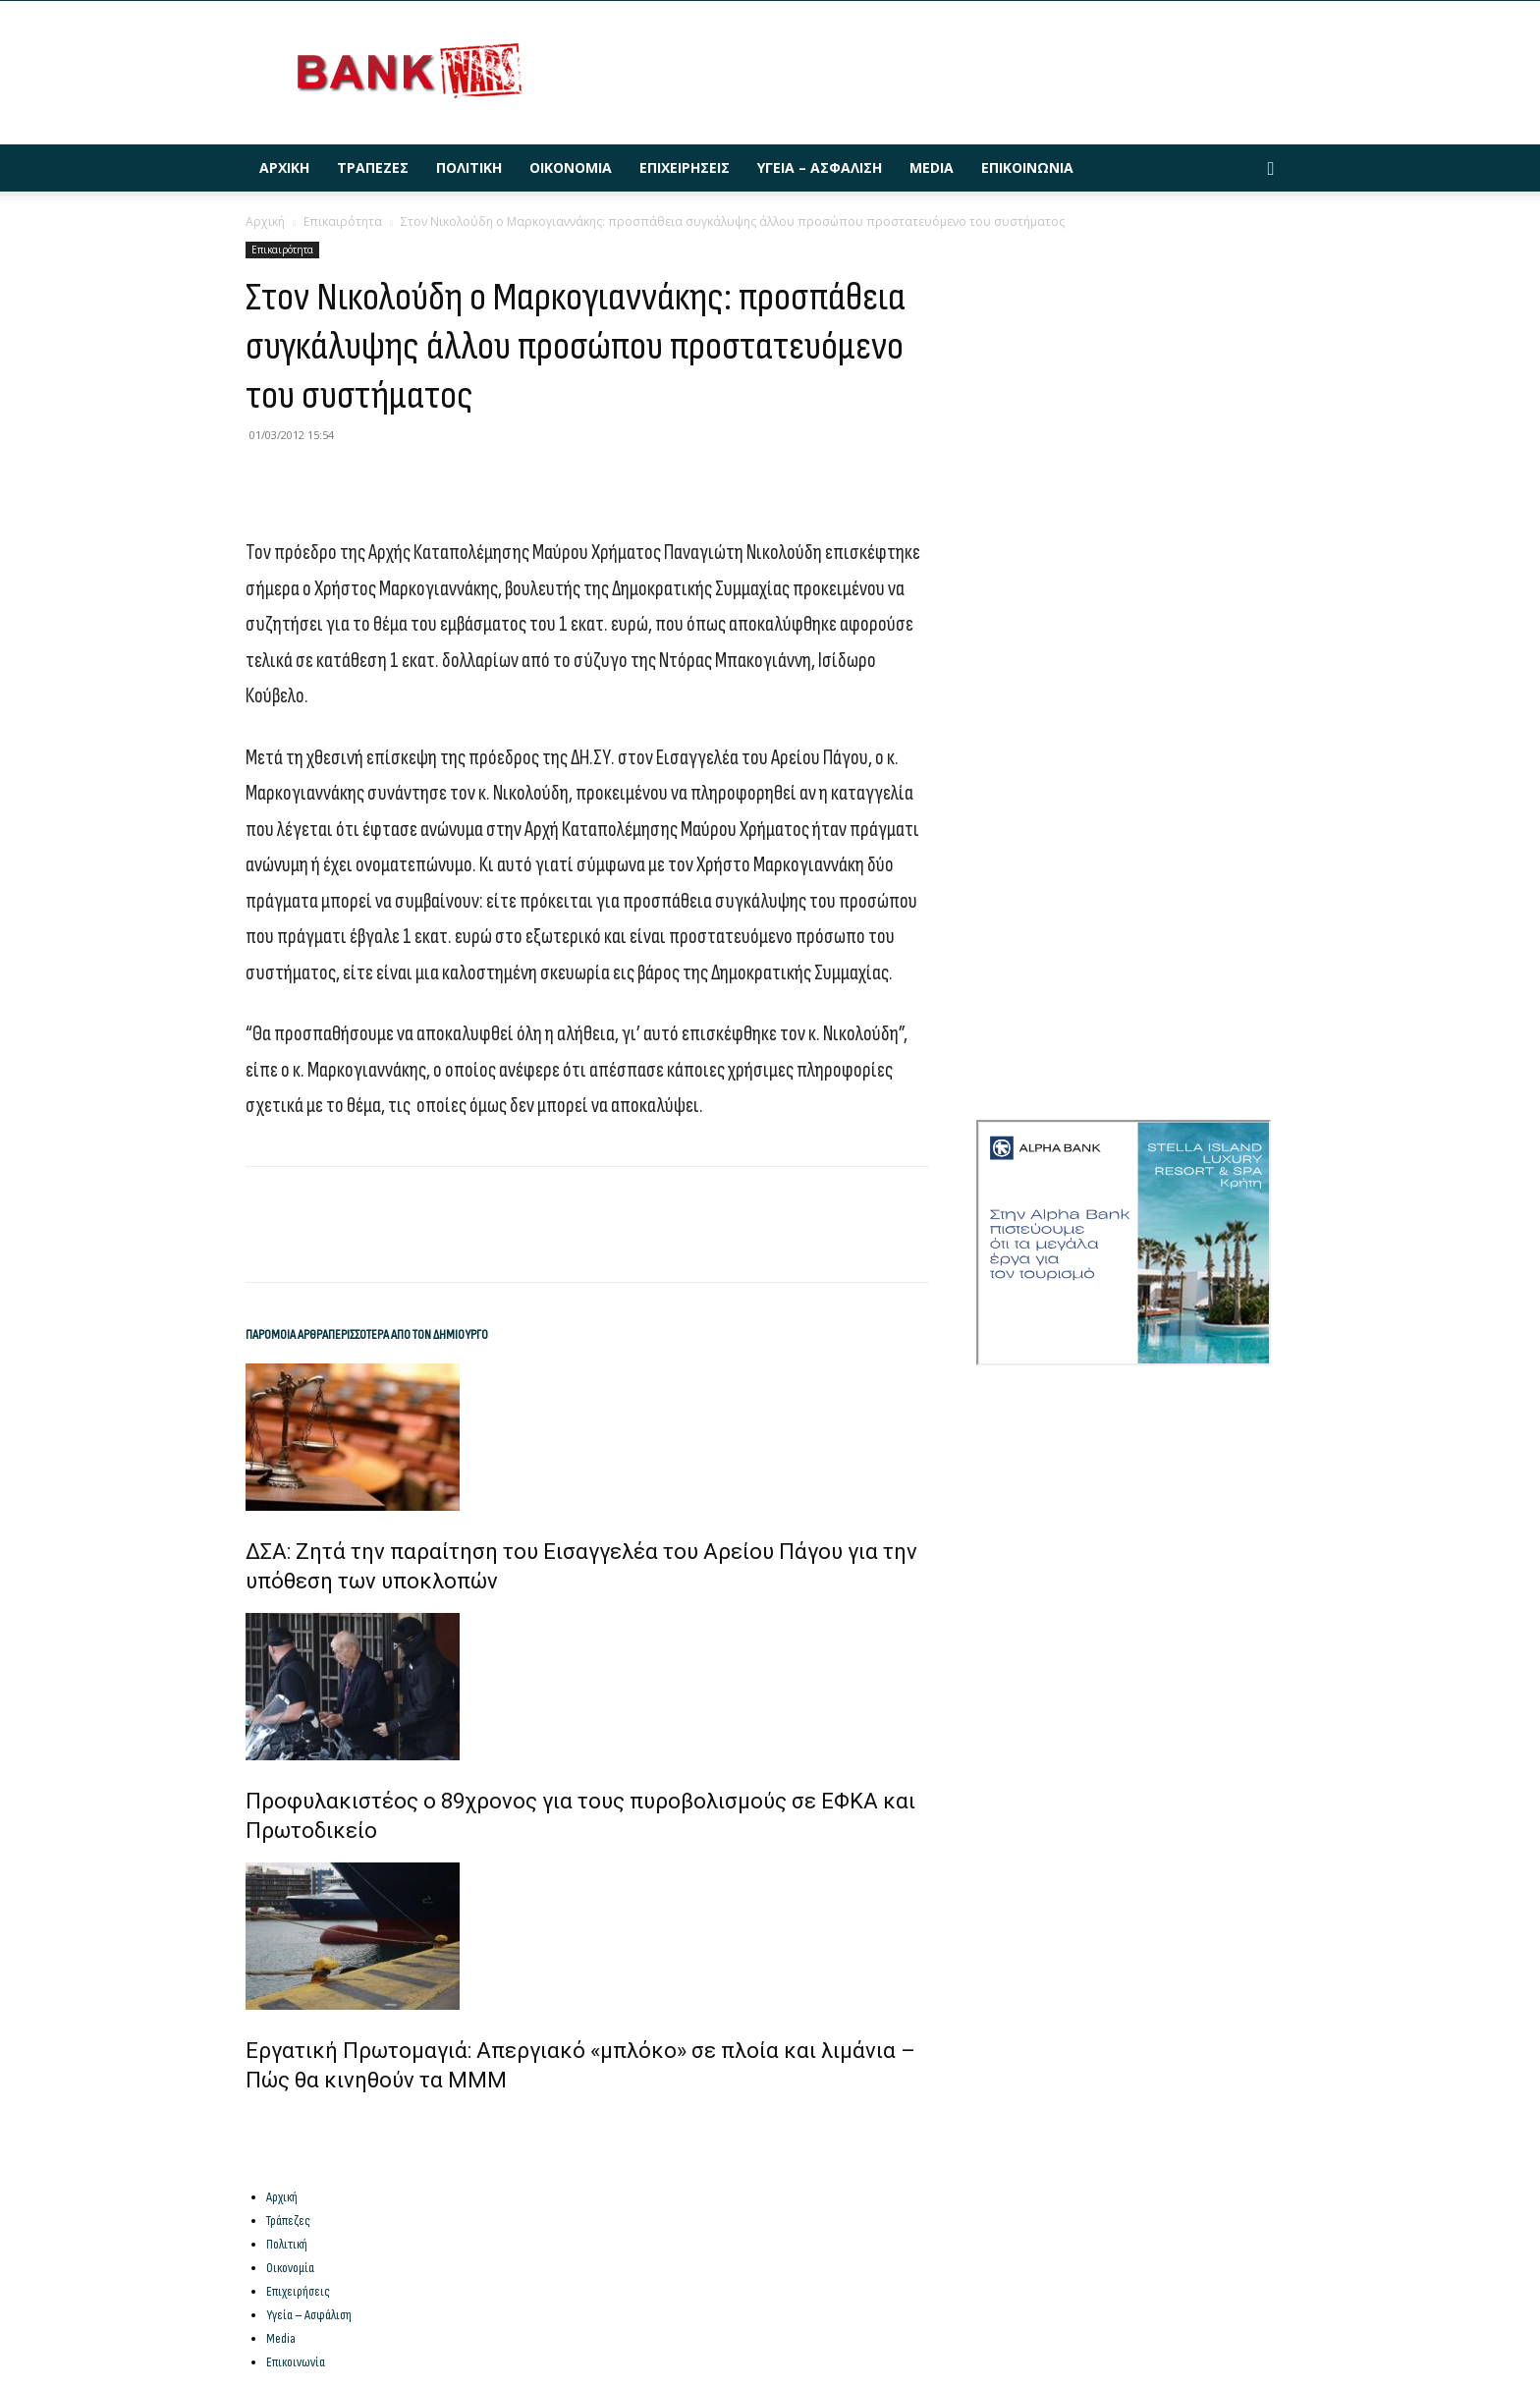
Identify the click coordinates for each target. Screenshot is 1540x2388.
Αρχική (284, 167)
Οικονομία (570, 167)
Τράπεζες (373, 167)
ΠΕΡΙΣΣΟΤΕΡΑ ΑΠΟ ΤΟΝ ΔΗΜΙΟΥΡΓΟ (408, 1334)
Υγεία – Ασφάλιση (819, 167)
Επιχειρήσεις (684, 167)
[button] (1270, 169)
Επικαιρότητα (342, 221)
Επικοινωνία (1027, 167)
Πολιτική (469, 167)
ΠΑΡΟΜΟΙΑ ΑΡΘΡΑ (287, 1334)
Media (931, 167)
